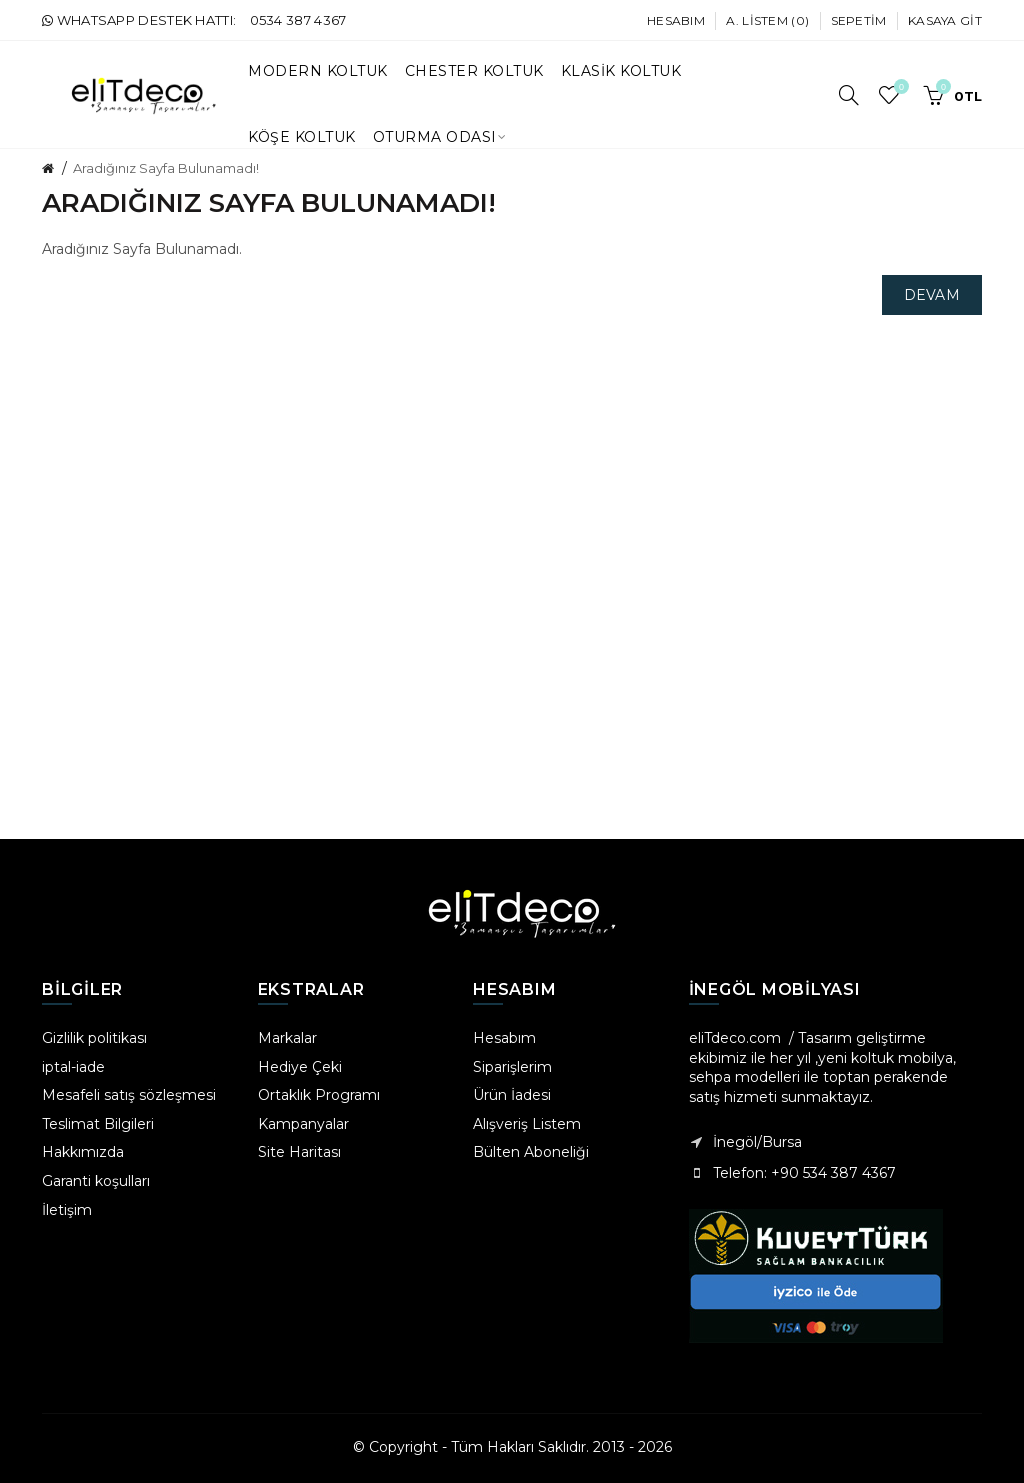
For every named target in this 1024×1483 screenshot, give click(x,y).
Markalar (287, 1038)
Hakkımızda (83, 1152)
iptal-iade (73, 1067)
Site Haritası (299, 1152)
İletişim (67, 1210)
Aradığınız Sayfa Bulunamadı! (166, 168)
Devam (932, 295)
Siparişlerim (512, 1067)
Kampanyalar (303, 1124)
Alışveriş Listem (527, 1124)
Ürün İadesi (512, 1095)
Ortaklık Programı (319, 1095)
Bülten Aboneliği (531, 1152)
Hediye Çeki (300, 1067)
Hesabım (676, 20)
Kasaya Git (945, 20)
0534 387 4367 (298, 20)
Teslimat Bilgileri (98, 1124)
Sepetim (859, 20)
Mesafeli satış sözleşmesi (129, 1095)
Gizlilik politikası (94, 1038)
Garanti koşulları (96, 1181)
